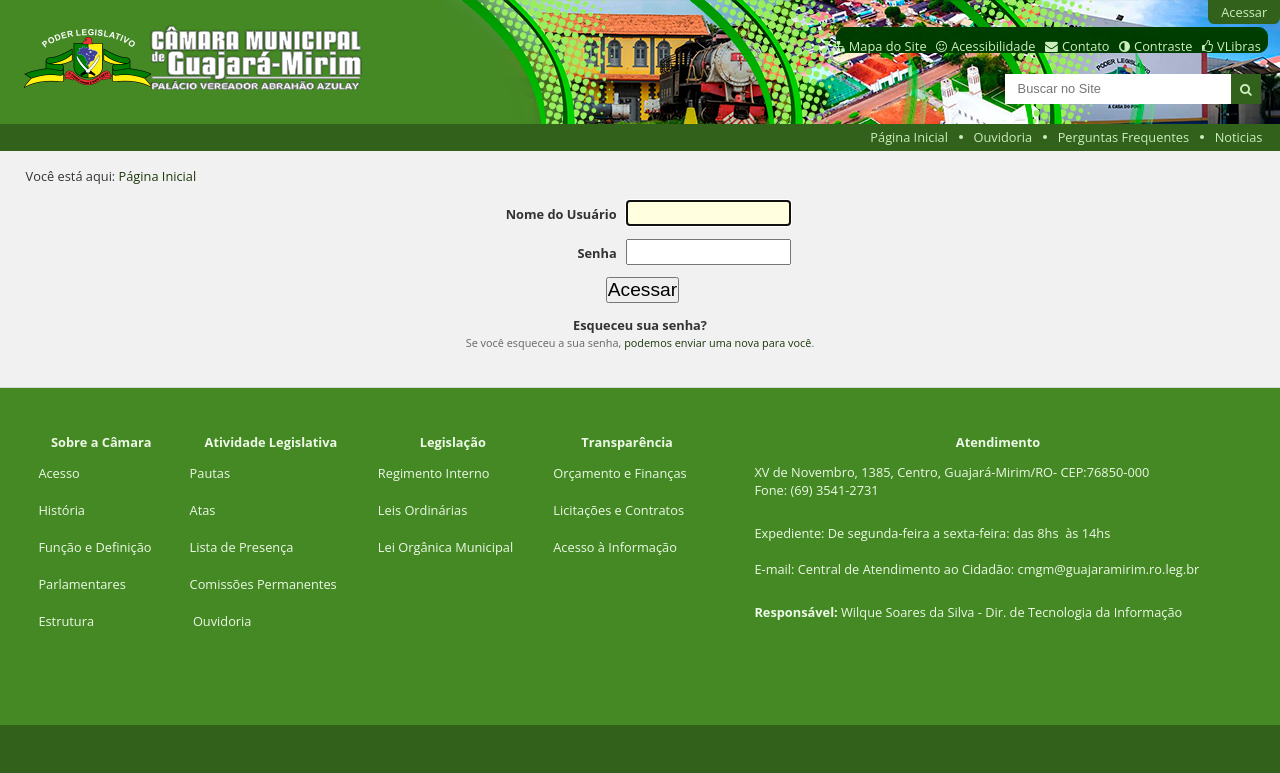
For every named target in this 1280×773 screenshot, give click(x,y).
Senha (596, 253)
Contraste (1163, 46)
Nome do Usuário (561, 214)
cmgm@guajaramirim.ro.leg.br (1109, 569)
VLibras (1239, 46)
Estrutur (62, 621)
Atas (203, 510)
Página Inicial (909, 137)
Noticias (1239, 137)
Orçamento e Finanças (619, 473)
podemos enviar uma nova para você (717, 342)
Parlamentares (81, 584)
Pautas (210, 473)
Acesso (58, 473)
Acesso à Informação (615, 547)
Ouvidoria (1003, 137)
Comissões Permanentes (263, 584)
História (61, 510)
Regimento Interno (434, 473)
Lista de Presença (242, 547)
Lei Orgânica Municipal (445, 547)
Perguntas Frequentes (1123, 137)
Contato (1086, 46)
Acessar (1244, 12)
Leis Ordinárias (422, 510)
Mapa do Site (888, 46)
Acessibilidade (993, 46)
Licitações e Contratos (618, 510)
